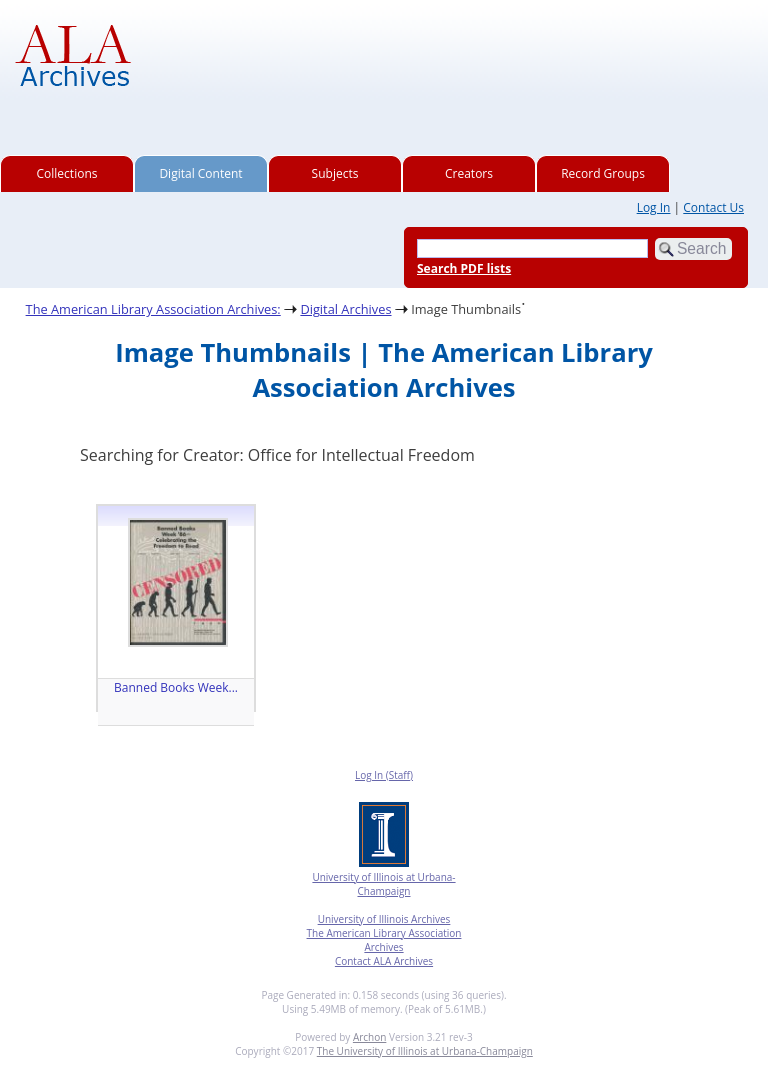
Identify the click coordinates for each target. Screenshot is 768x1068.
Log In (654, 207)
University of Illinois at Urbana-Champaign (383, 884)
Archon (369, 1037)
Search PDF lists (464, 268)
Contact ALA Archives (384, 961)
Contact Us (713, 207)
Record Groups (603, 173)
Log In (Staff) (384, 775)
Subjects (335, 173)
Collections (67, 173)
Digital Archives (345, 309)
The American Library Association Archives (384, 940)
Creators (469, 173)
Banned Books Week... (176, 687)
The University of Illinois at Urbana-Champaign (425, 1051)
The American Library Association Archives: (153, 309)
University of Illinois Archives (384, 919)
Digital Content (200, 173)
